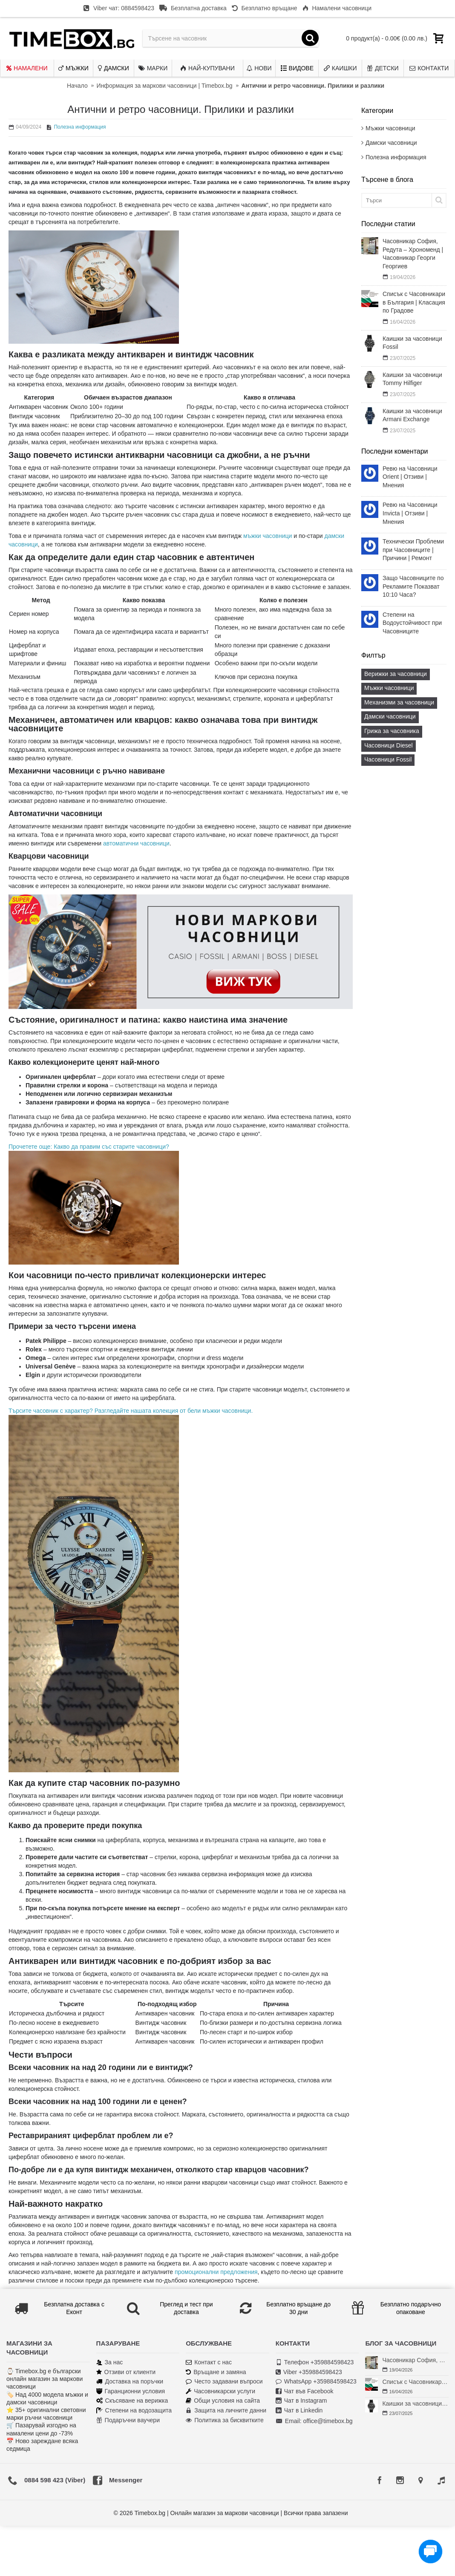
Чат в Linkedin (299, 2410)
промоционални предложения (216, 2271)
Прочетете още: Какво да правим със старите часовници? (89, 1146)
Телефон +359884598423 (315, 2362)
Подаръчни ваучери (128, 2420)
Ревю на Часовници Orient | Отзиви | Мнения (410, 477)
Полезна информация (396, 157)
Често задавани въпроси (224, 2381)
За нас (109, 2362)
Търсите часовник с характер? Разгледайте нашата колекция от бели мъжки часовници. (131, 1410)
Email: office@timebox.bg (314, 2421)
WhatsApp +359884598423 (316, 2381)
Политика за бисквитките (225, 2420)
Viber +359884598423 (309, 2372)
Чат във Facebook (305, 2391)
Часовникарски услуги (220, 2391)
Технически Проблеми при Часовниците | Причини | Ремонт (413, 549)
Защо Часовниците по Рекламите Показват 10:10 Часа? (413, 586)
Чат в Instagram (301, 2400)
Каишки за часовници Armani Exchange (412, 415)
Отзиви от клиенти (126, 2372)
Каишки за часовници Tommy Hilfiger (412, 379)
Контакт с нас (209, 2362)
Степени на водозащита (134, 2410)
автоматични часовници (136, 843)
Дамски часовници (391, 142)
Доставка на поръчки (130, 2381)
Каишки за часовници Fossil (412, 343)
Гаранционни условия (130, 2391)
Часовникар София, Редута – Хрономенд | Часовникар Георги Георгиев (413, 254)
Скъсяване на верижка (132, 2400)
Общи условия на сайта (223, 2400)
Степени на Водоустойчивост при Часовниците (412, 623)
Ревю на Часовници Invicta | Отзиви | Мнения (410, 513)
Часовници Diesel (388, 745)
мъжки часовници (267, 535)
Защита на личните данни (226, 2410)
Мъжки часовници (390, 128)
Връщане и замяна (216, 2372)
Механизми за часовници (399, 702)
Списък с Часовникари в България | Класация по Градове (414, 302)
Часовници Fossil (388, 759)
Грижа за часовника (391, 730)
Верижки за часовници (395, 673)
